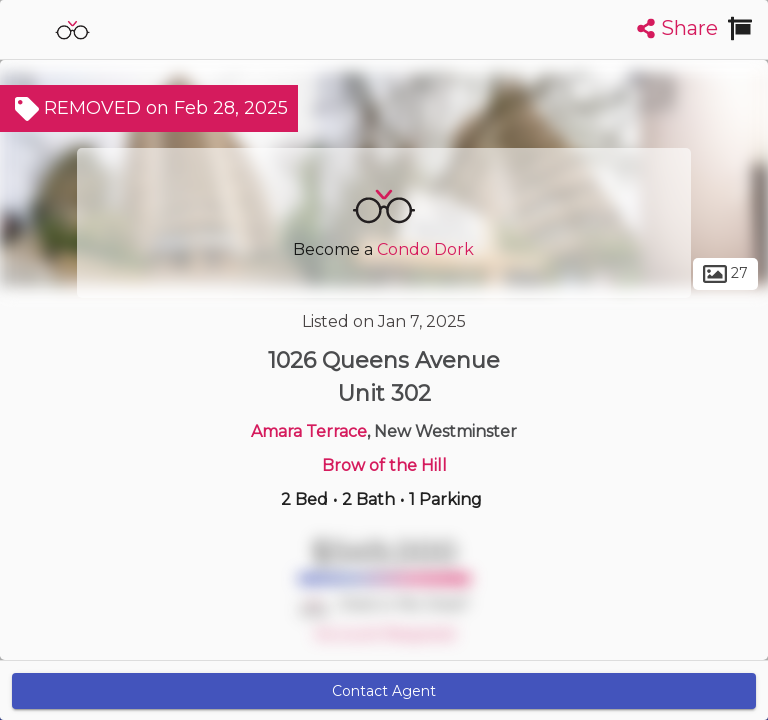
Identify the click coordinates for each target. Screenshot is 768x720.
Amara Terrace (309, 431)
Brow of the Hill (384, 465)
